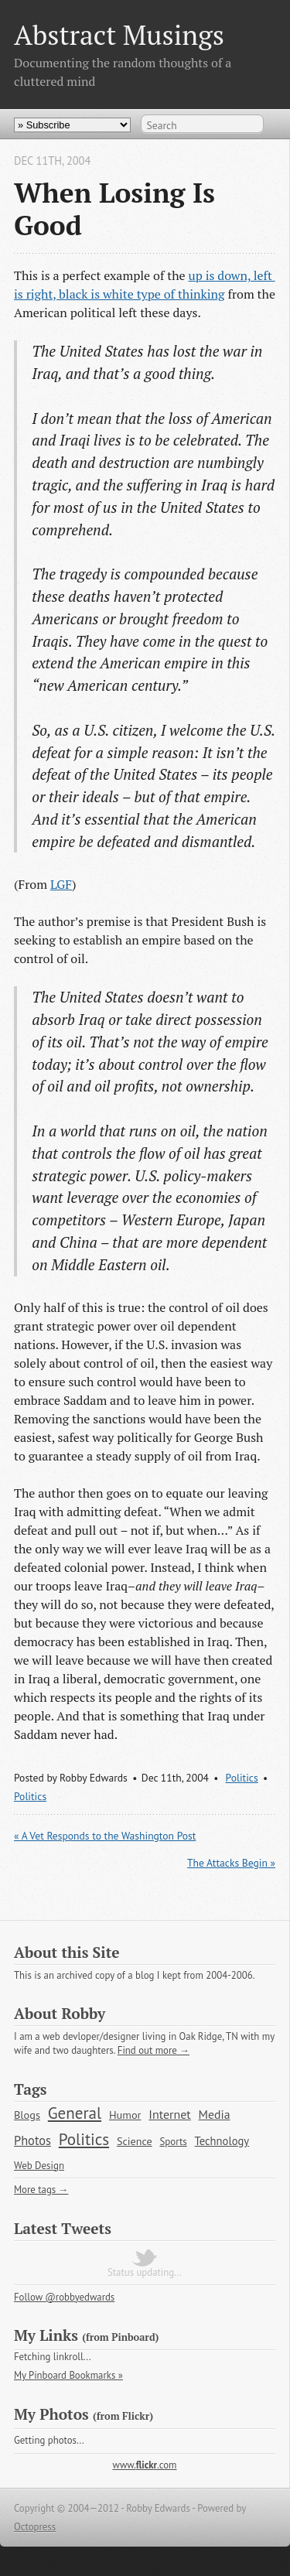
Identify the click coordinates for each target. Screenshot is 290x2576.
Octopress (35, 2526)
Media (214, 2114)
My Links (46, 2335)
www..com (145, 2465)
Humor (125, 2114)
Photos (32, 2140)
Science (134, 2141)
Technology (222, 2141)
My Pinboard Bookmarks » (68, 2375)
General (74, 2113)
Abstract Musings (119, 34)
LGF (61, 884)
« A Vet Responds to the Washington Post (105, 1836)
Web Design (39, 2165)
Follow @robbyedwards (64, 2297)
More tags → (41, 2189)
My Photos (51, 2414)
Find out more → (153, 2050)
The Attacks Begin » (231, 1863)
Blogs (27, 2114)
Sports (172, 2141)
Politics (242, 1778)
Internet (169, 2114)
